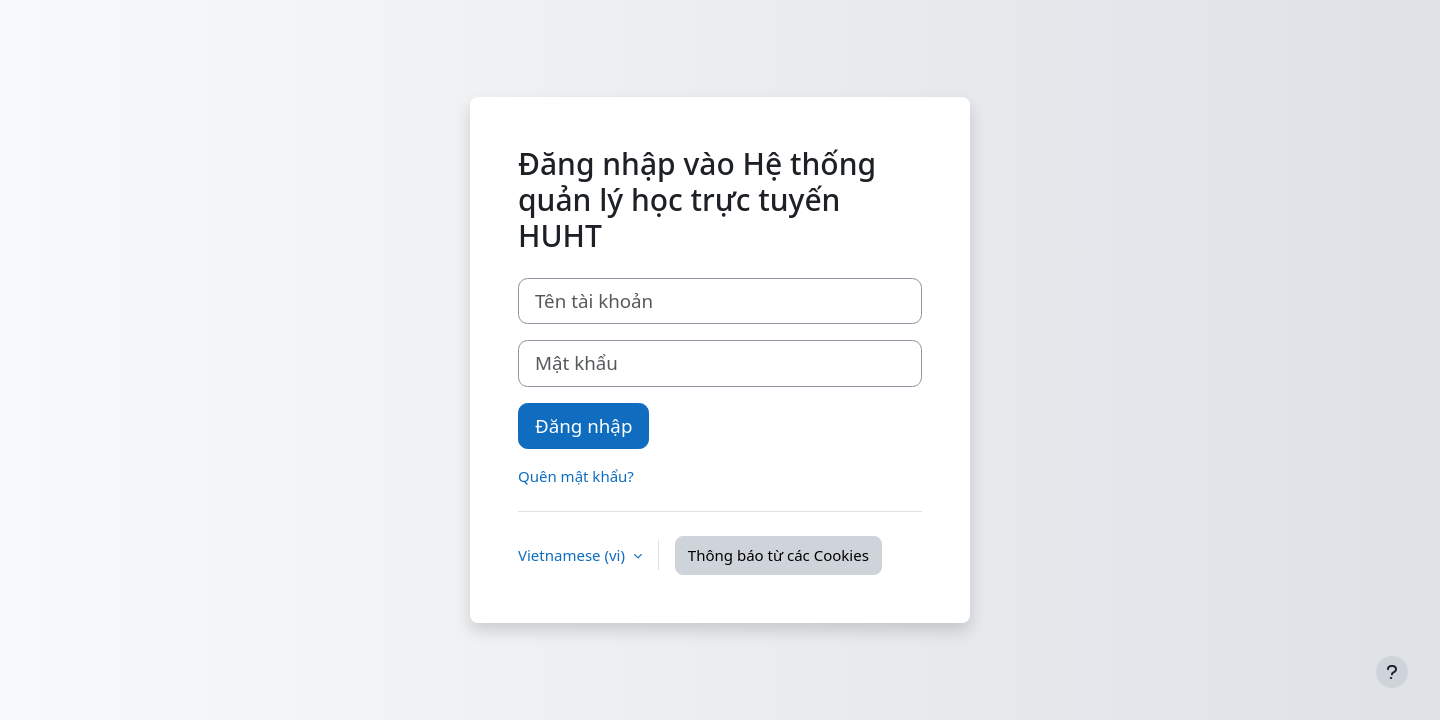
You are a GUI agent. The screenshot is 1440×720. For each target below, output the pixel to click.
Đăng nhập (583, 425)
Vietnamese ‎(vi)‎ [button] (573, 555)
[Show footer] (1392, 672)
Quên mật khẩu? (576, 476)
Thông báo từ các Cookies (778, 555)
